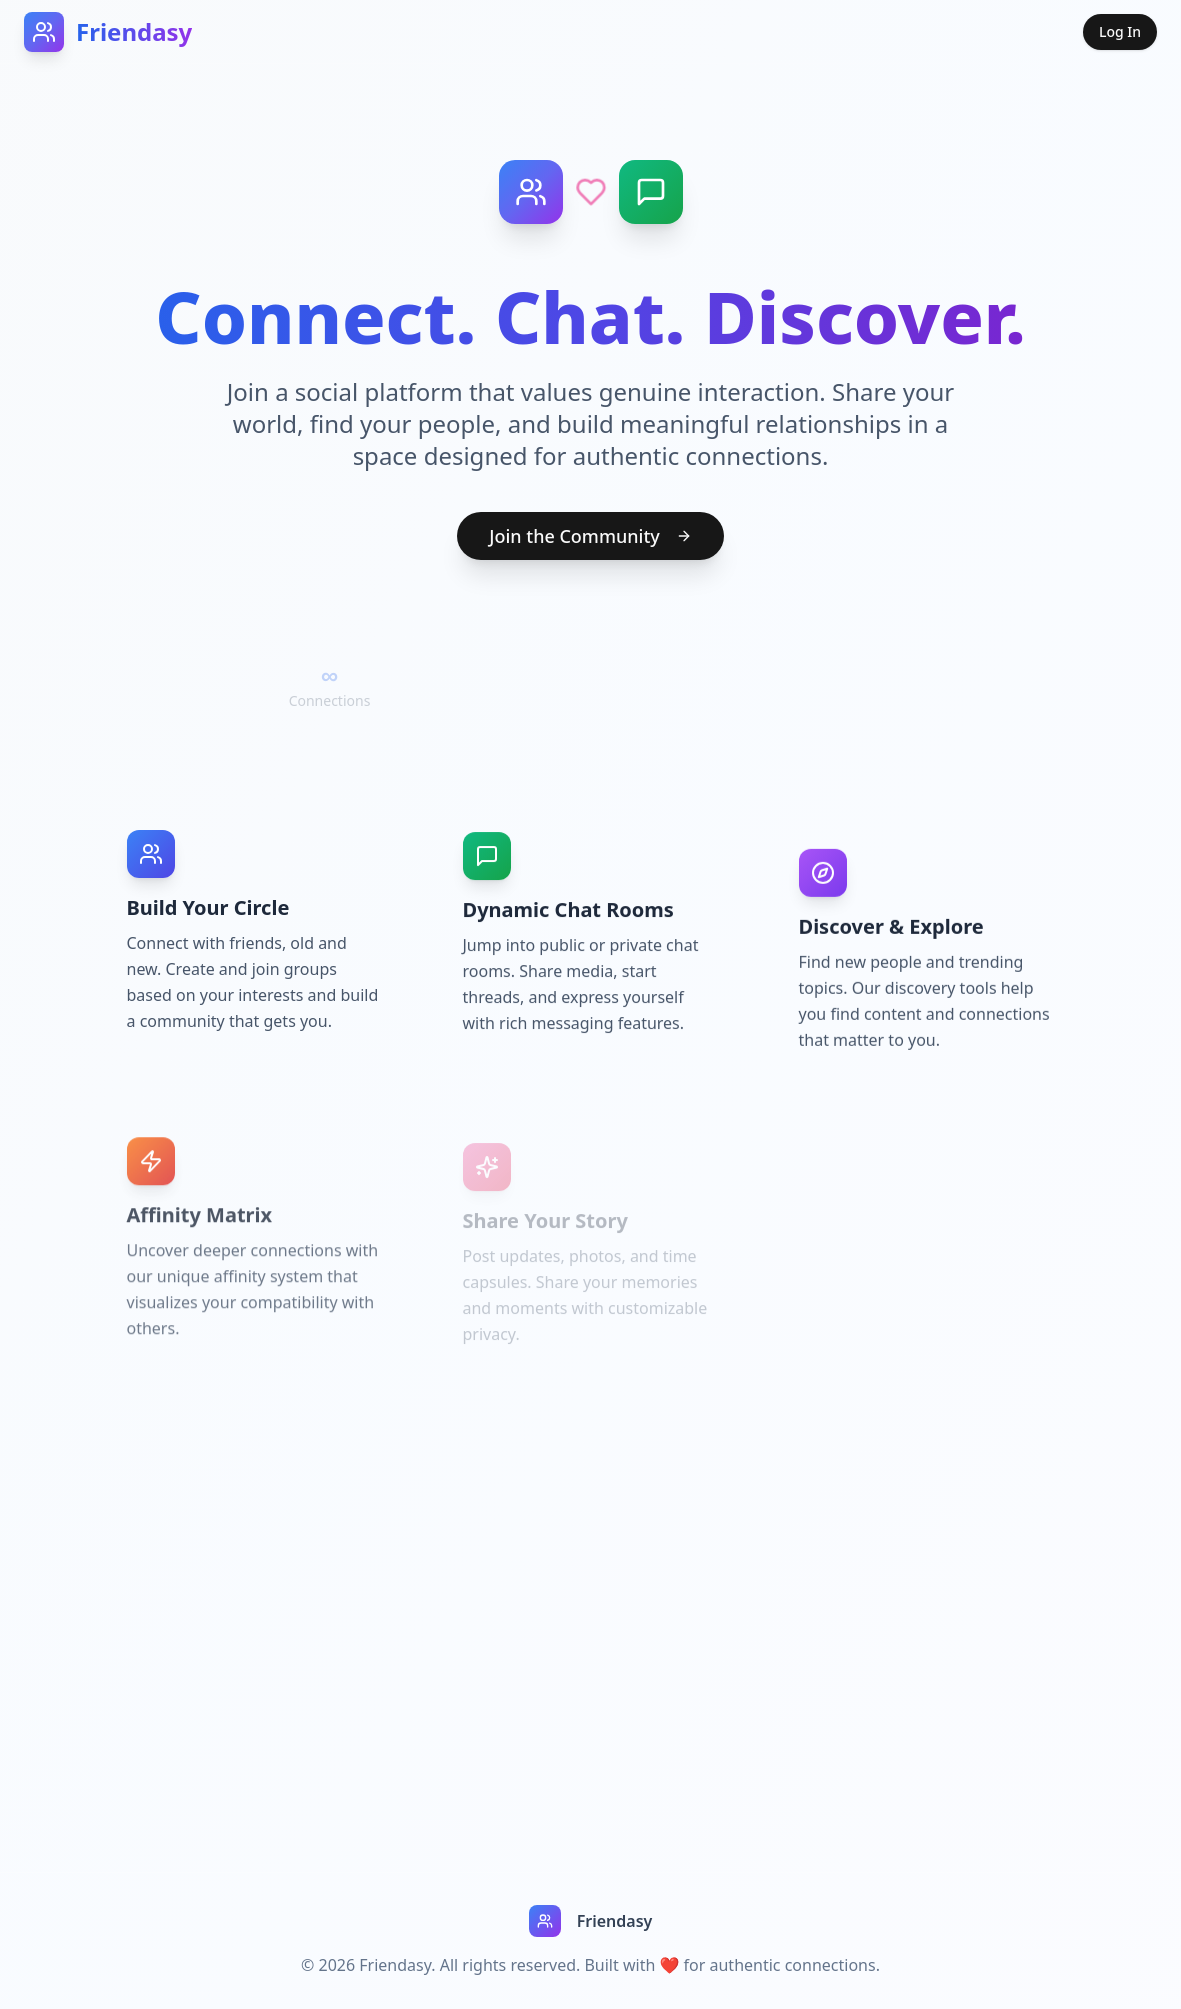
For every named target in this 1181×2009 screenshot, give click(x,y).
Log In (1120, 31)
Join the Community (590, 536)
